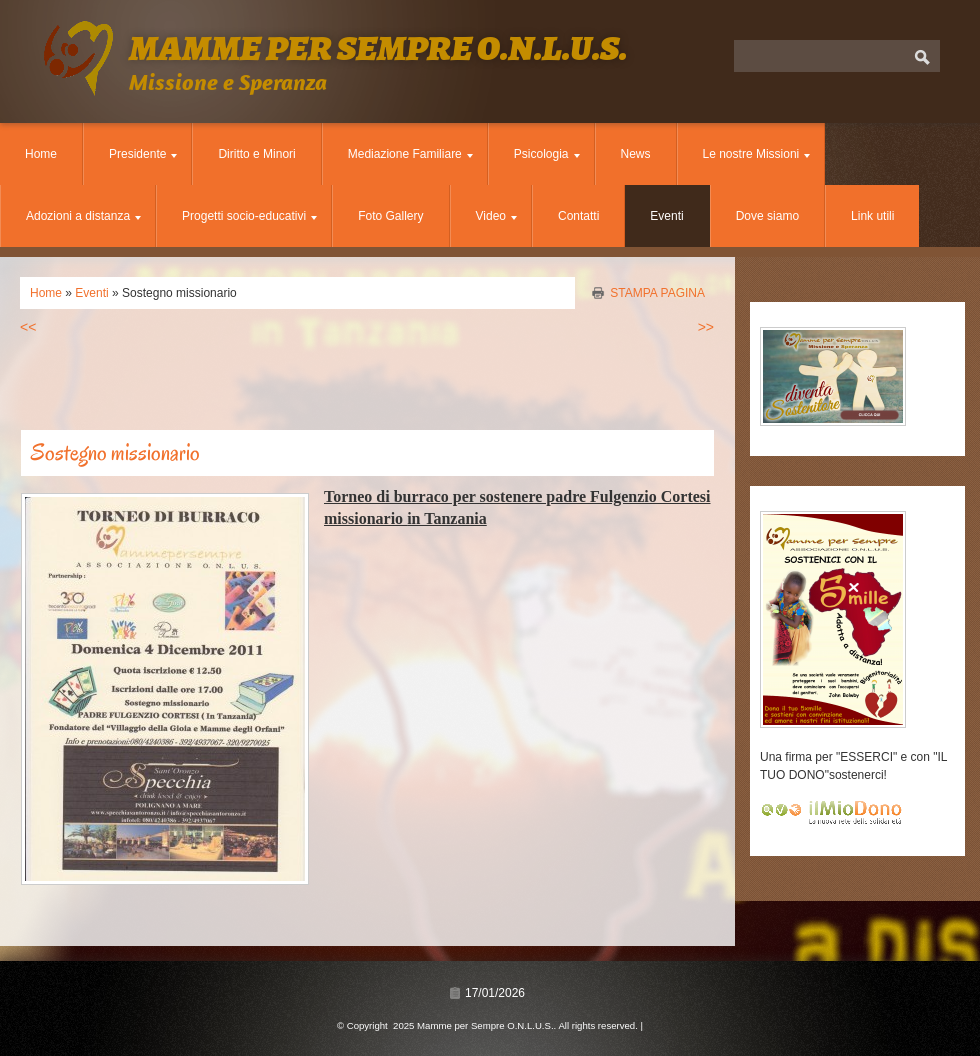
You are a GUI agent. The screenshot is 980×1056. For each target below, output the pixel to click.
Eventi (666, 216)
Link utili (872, 216)
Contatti (578, 216)
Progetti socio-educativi (249, 216)
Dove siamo (767, 216)
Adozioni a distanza (83, 216)
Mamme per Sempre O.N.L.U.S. (378, 48)
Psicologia (547, 154)
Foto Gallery (390, 216)
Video (496, 216)
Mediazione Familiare (410, 154)
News (636, 154)
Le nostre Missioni (757, 154)
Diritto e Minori (256, 154)
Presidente (143, 154)
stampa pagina (657, 292)
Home (41, 154)
